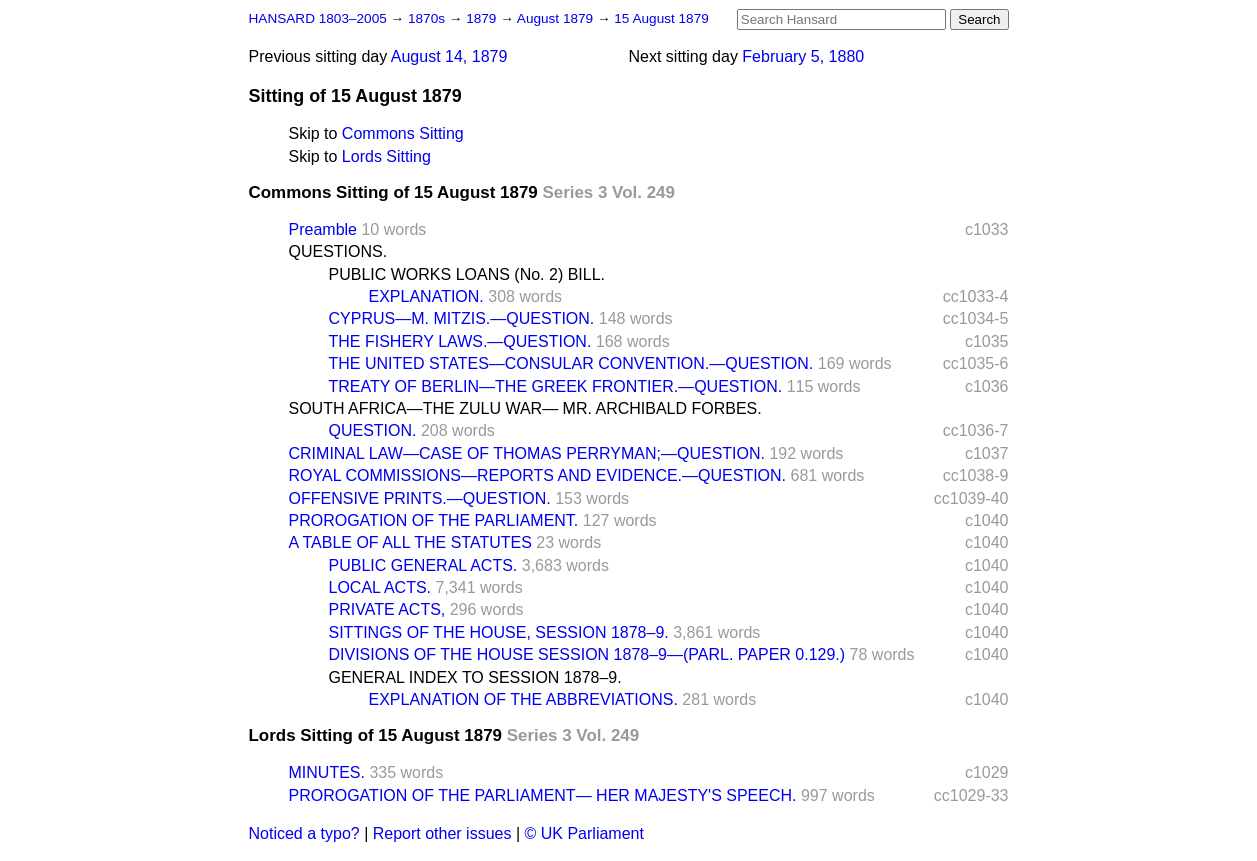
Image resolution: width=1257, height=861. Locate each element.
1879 (483, 18)
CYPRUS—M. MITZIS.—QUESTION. (462, 318)
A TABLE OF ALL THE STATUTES (410, 542)
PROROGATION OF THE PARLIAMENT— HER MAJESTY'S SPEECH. (543, 795)
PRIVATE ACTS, (387, 609)
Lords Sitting (386, 156)
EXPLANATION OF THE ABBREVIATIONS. (523, 699)
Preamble (323, 229)
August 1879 (557, 18)
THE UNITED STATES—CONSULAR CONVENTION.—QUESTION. (571, 363)
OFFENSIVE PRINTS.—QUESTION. (420, 498)
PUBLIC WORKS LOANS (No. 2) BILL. (467, 274)
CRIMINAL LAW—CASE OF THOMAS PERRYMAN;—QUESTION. (527, 453)
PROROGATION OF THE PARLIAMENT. (434, 520)
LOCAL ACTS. (380, 587)
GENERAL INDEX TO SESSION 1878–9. (475, 677)
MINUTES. (327, 772)
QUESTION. (373, 430)
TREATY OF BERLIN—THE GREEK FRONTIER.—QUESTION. (556, 386)
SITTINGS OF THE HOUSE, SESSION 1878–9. (499, 632)
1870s (428, 18)
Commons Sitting (403, 133)
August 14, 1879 (449, 56)
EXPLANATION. (426, 296)
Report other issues (442, 833)
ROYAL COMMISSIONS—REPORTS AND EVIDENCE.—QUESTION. (538, 475)
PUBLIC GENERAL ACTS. (423, 565)
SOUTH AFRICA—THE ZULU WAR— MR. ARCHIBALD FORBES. (525, 408)
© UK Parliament (584, 833)
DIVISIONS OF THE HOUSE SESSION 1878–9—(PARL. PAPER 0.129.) (587, 654)
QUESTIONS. (338, 251)
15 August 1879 (661, 18)
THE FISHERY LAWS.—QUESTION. (460, 341)
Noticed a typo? (304, 833)
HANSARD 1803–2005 (318, 18)
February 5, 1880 (803, 56)
